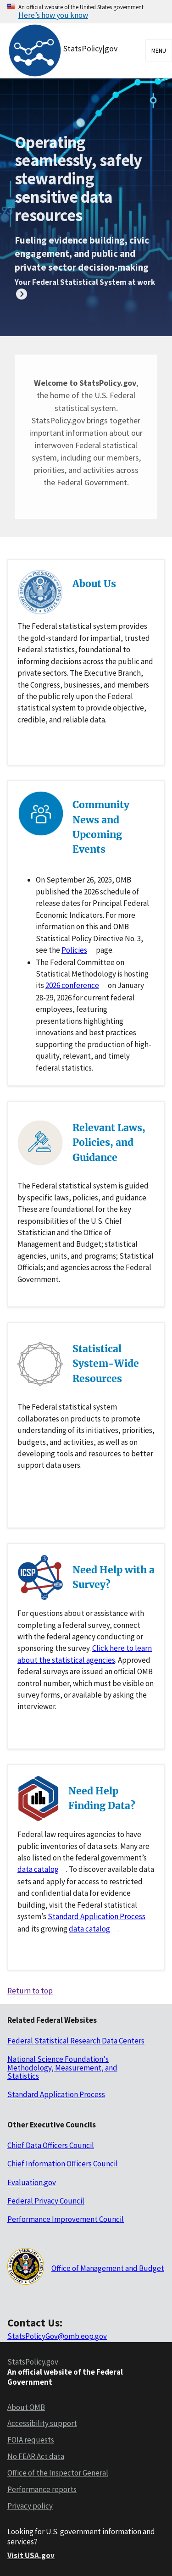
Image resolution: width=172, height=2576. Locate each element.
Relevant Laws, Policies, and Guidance (108, 1142)
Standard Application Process (96, 1916)
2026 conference (72, 985)
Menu (158, 50)
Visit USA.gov (31, 2555)
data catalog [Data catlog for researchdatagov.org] (89, 1929)
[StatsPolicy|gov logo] (65, 50)
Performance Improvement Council (65, 2219)
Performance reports (42, 2489)
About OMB (26, 2407)
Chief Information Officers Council (62, 2164)
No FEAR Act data (35, 2456)
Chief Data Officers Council (50, 2145)
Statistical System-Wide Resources (105, 1363)
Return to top (30, 1991)
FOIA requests (30, 2440)
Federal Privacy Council (45, 2201)
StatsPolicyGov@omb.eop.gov (57, 2336)
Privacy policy (30, 2506)
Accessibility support (42, 2423)
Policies (74, 950)
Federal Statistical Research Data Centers (75, 2041)
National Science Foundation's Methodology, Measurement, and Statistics (62, 2067)
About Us (94, 583)
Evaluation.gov (31, 2182)
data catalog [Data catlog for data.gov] (38, 1869)
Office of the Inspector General (57, 2473)
